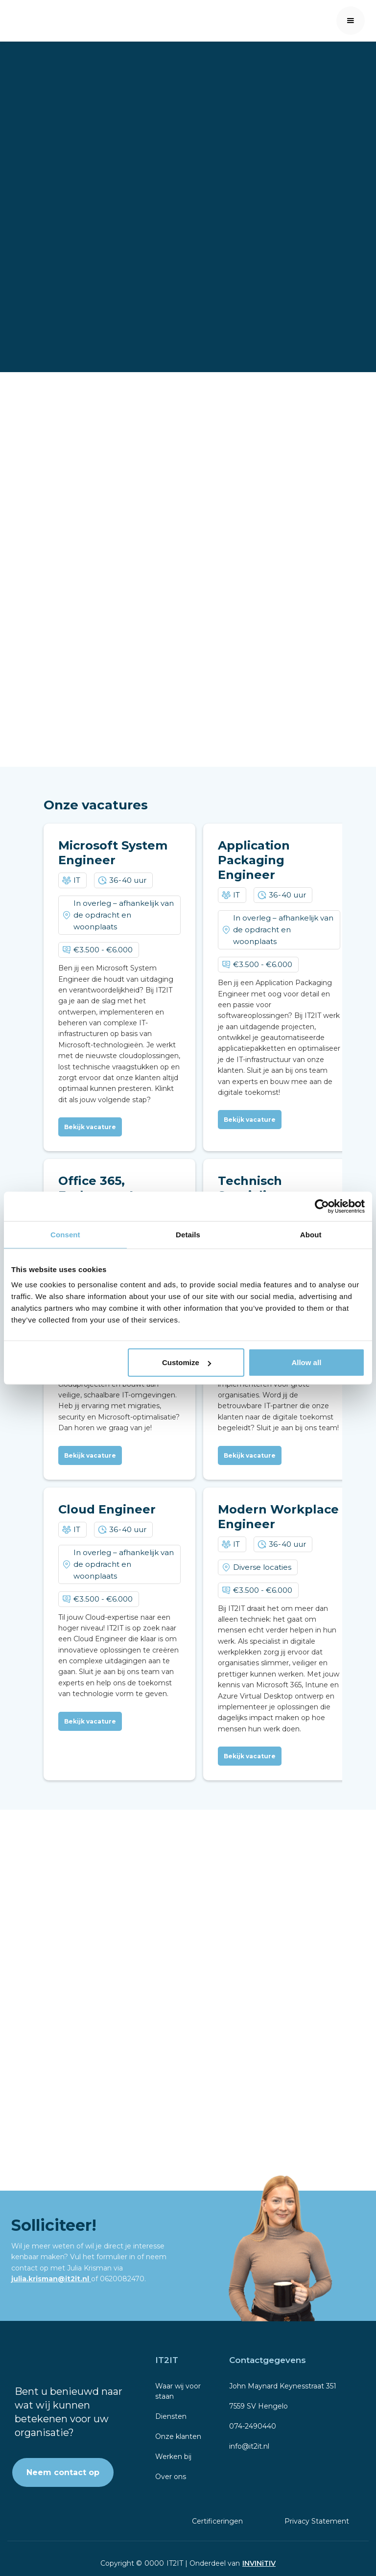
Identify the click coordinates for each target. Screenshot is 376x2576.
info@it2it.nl (249, 2446)
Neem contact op (62, 2472)
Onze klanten (178, 2436)
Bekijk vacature (90, 1127)
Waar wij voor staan (178, 2391)
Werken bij (173, 2456)
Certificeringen (217, 2521)
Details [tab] (188, 1234)
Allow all (306, 1362)
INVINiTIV (259, 2563)
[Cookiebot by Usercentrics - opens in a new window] (322, 1206)
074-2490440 (252, 2426)
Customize (186, 1362)
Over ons (170, 2476)
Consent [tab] (65, 1234)
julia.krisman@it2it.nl (51, 2278)
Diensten (171, 2416)
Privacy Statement (316, 2521)
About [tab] (311, 1234)
